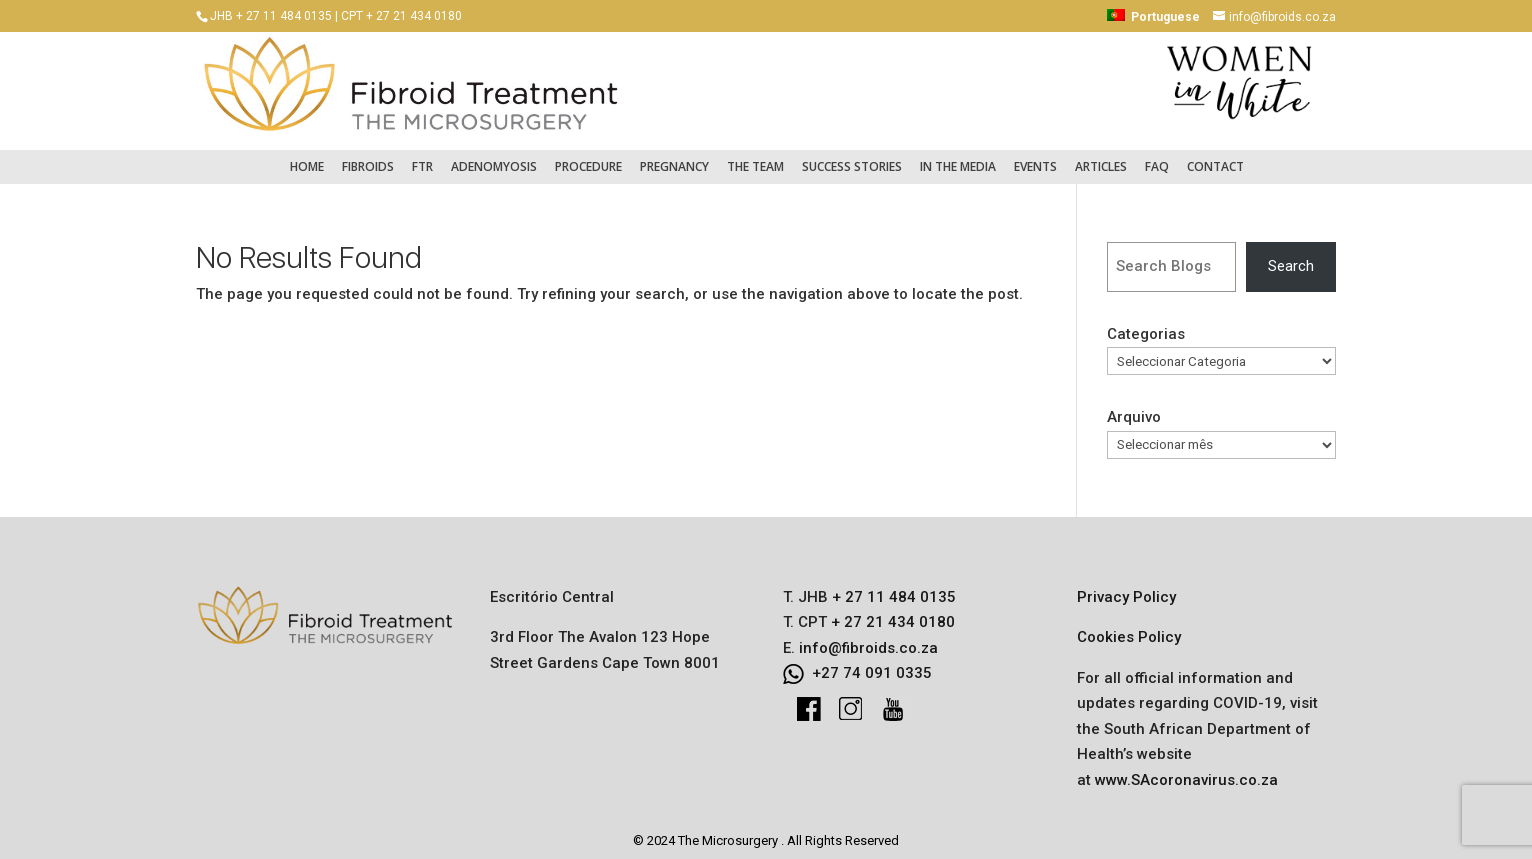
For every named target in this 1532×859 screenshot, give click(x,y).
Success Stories (852, 156)
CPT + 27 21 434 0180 (401, 16)
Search (1291, 256)
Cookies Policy (1129, 627)
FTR (422, 156)
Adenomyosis (494, 156)
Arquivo (1134, 407)
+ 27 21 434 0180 (891, 612)
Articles (1101, 156)
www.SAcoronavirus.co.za (1186, 770)
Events (1035, 156)
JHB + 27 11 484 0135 (271, 16)
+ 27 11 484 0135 (892, 587)
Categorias (1146, 324)
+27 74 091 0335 (872, 663)
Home (307, 156)
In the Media (958, 156)
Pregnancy (674, 156)
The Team (755, 156)
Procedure (588, 156)
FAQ (1157, 156)
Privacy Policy (1126, 587)
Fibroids (368, 156)
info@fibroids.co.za (868, 638)
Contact (1215, 156)
